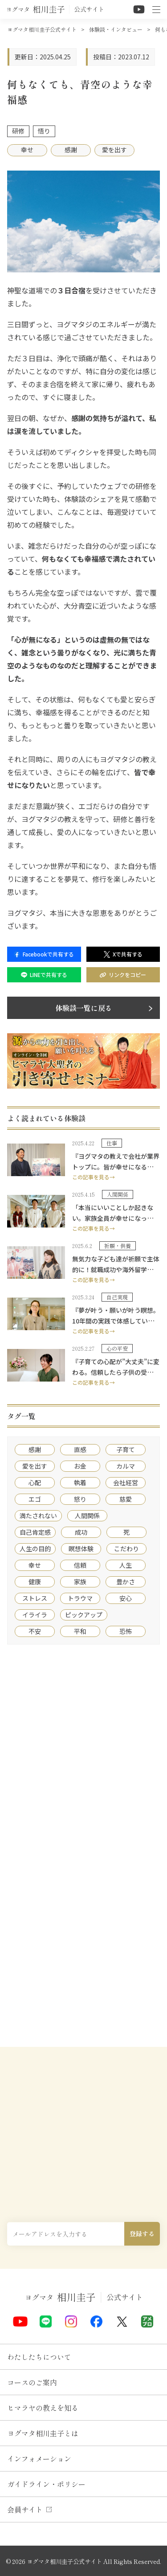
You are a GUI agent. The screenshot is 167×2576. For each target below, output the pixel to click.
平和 (80, 1631)
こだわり (126, 1548)
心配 (35, 1482)
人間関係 (87, 1515)
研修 (18, 130)
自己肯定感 (35, 1532)
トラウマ (80, 1598)
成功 (81, 1532)
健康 (35, 1581)
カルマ (125, 1465)
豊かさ (125, 1581)
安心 (125, 1598)
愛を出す (114, 149)
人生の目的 (35, 1548)
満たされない (38, 1515)
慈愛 (125, 1499)
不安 (35, 1631)
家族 (80, 1581)
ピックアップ (83, 1614)
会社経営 (125, 1482)
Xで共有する (123, 954)
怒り (80, 1499)
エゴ (35, 1499)
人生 (125, 1565)
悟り (44, 130)
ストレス (34, 1598)
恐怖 (125, 1631)
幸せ (27, 149)
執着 (80, 1482)
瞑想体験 (81, 1548)
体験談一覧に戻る (83, 1007)
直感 (80, 1449)
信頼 (80, 1565)
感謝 (71, 149)
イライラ (34, 1614)
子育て (125, 1449)
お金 (80, 1465)
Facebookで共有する (44, 954)
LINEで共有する (44, 974)
